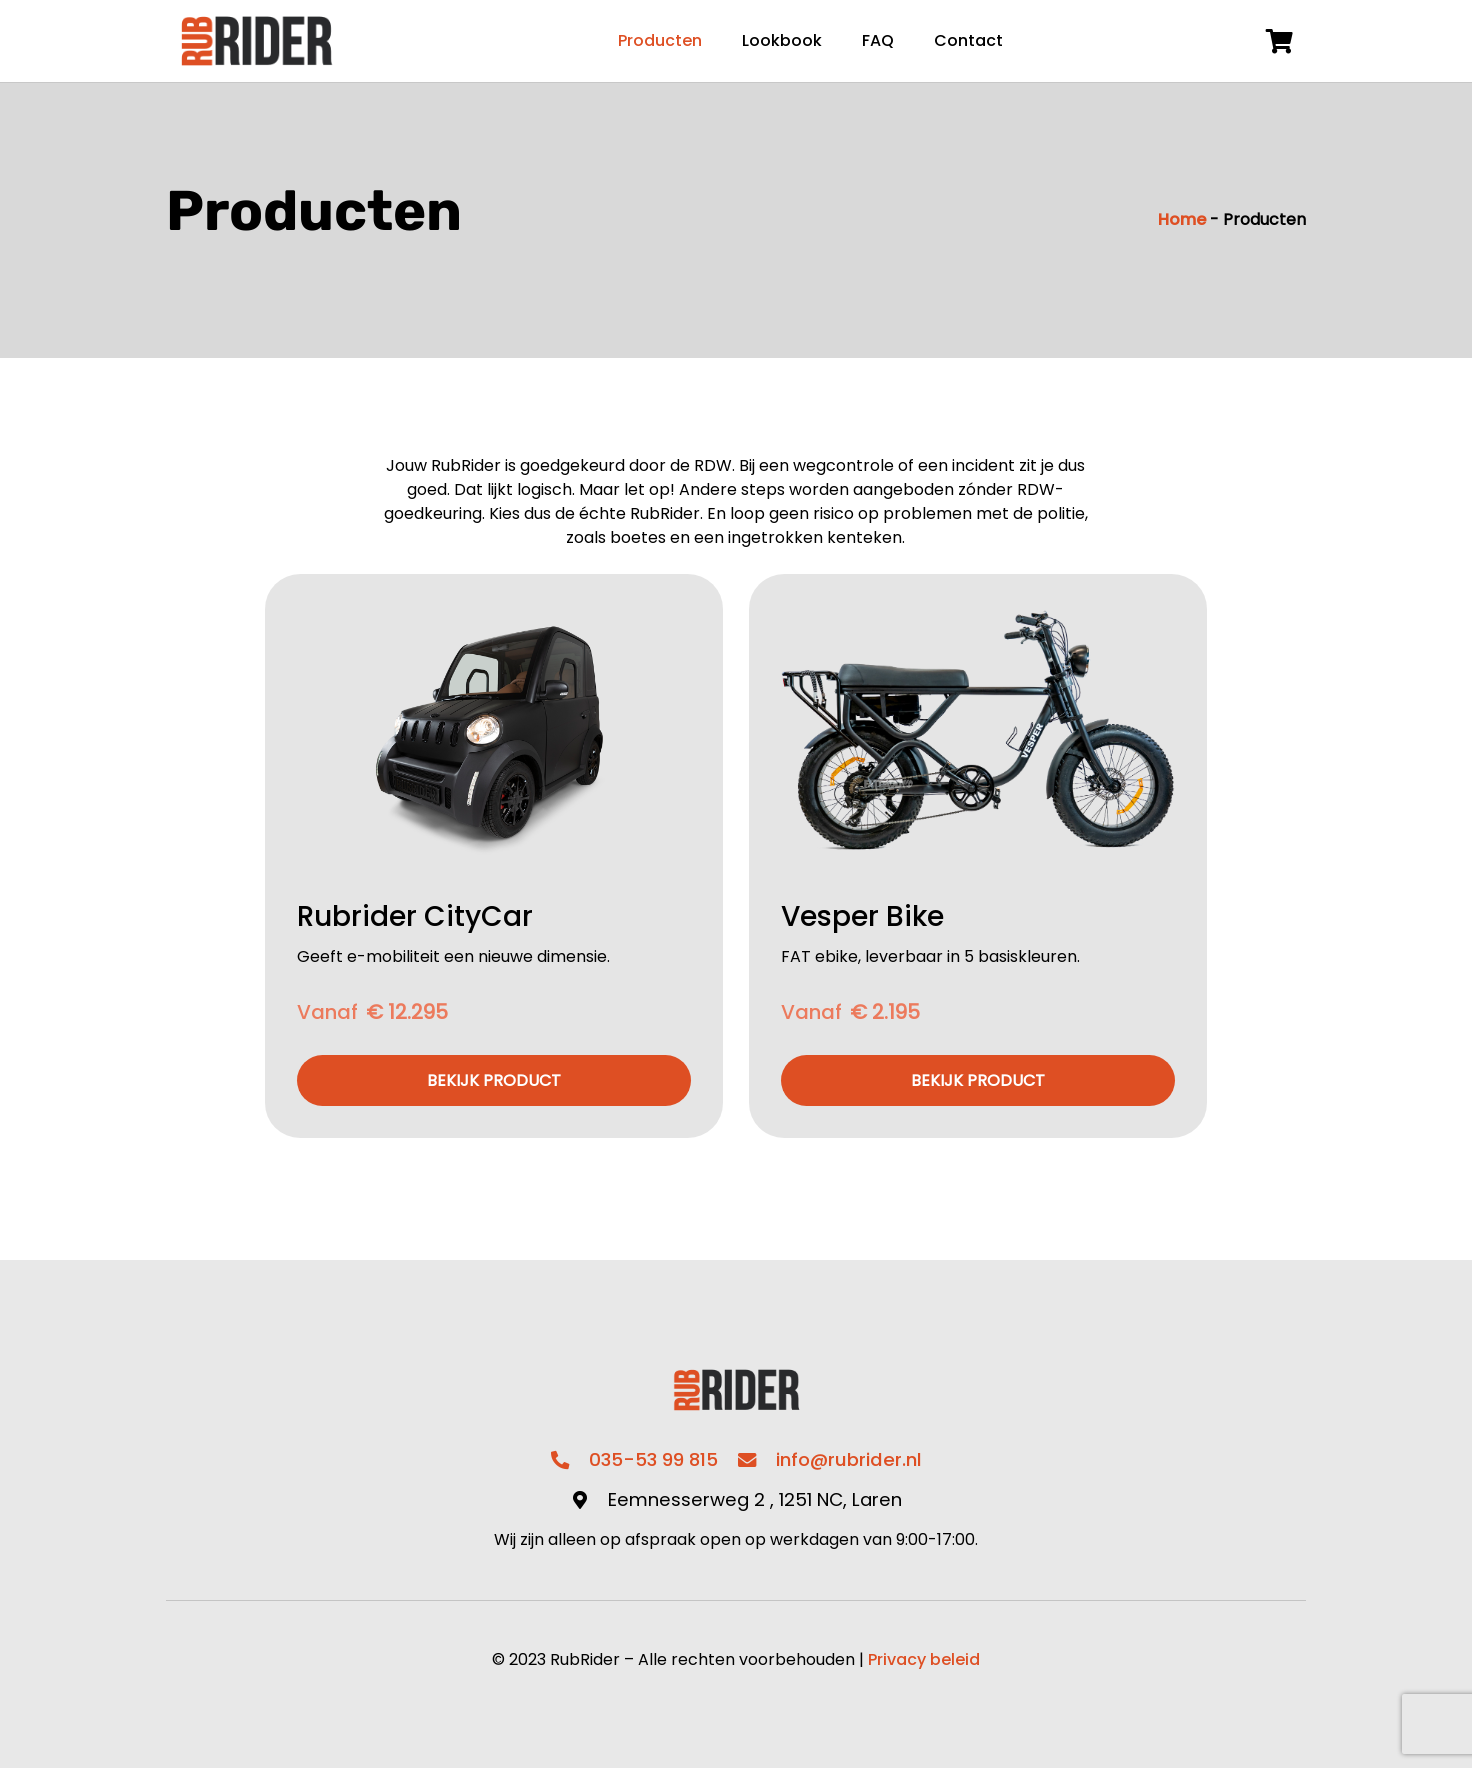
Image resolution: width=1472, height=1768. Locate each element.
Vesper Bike (862, 916)
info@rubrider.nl (849, 1459)
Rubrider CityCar (415, 916)
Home (1182, 219)
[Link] (256, 41)
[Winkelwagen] (1279, 41)
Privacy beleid (924, 1659)
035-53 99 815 (653, 1459)
